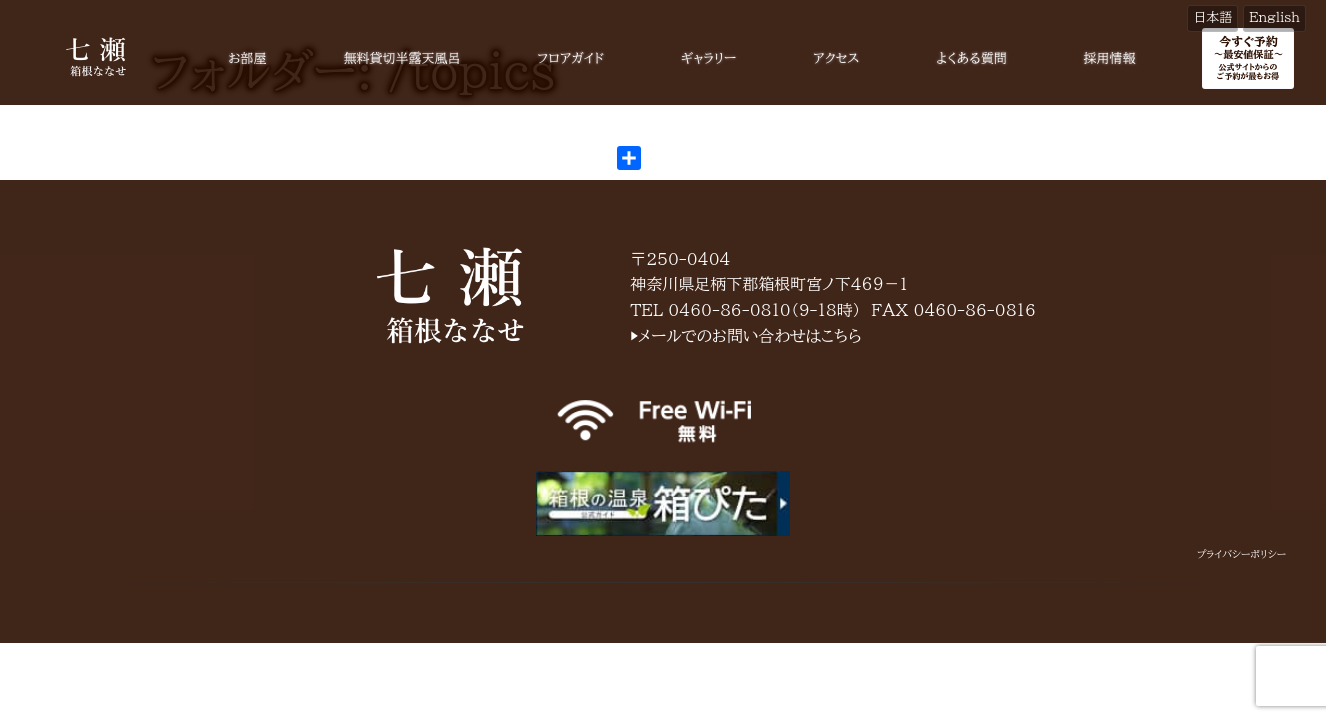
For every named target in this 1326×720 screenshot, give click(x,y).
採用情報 (1110, 58)
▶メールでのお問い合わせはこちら (746, 336)
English (1274, 17)
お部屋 (247, 58)
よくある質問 (971, 58)
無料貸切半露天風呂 (401, 58)
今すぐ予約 (1248, 58)
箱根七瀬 (450, 295)
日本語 (1212, 17)
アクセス (836, 58)
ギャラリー (708, 58)
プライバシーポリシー (1241, 554)
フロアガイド (570, 58)
